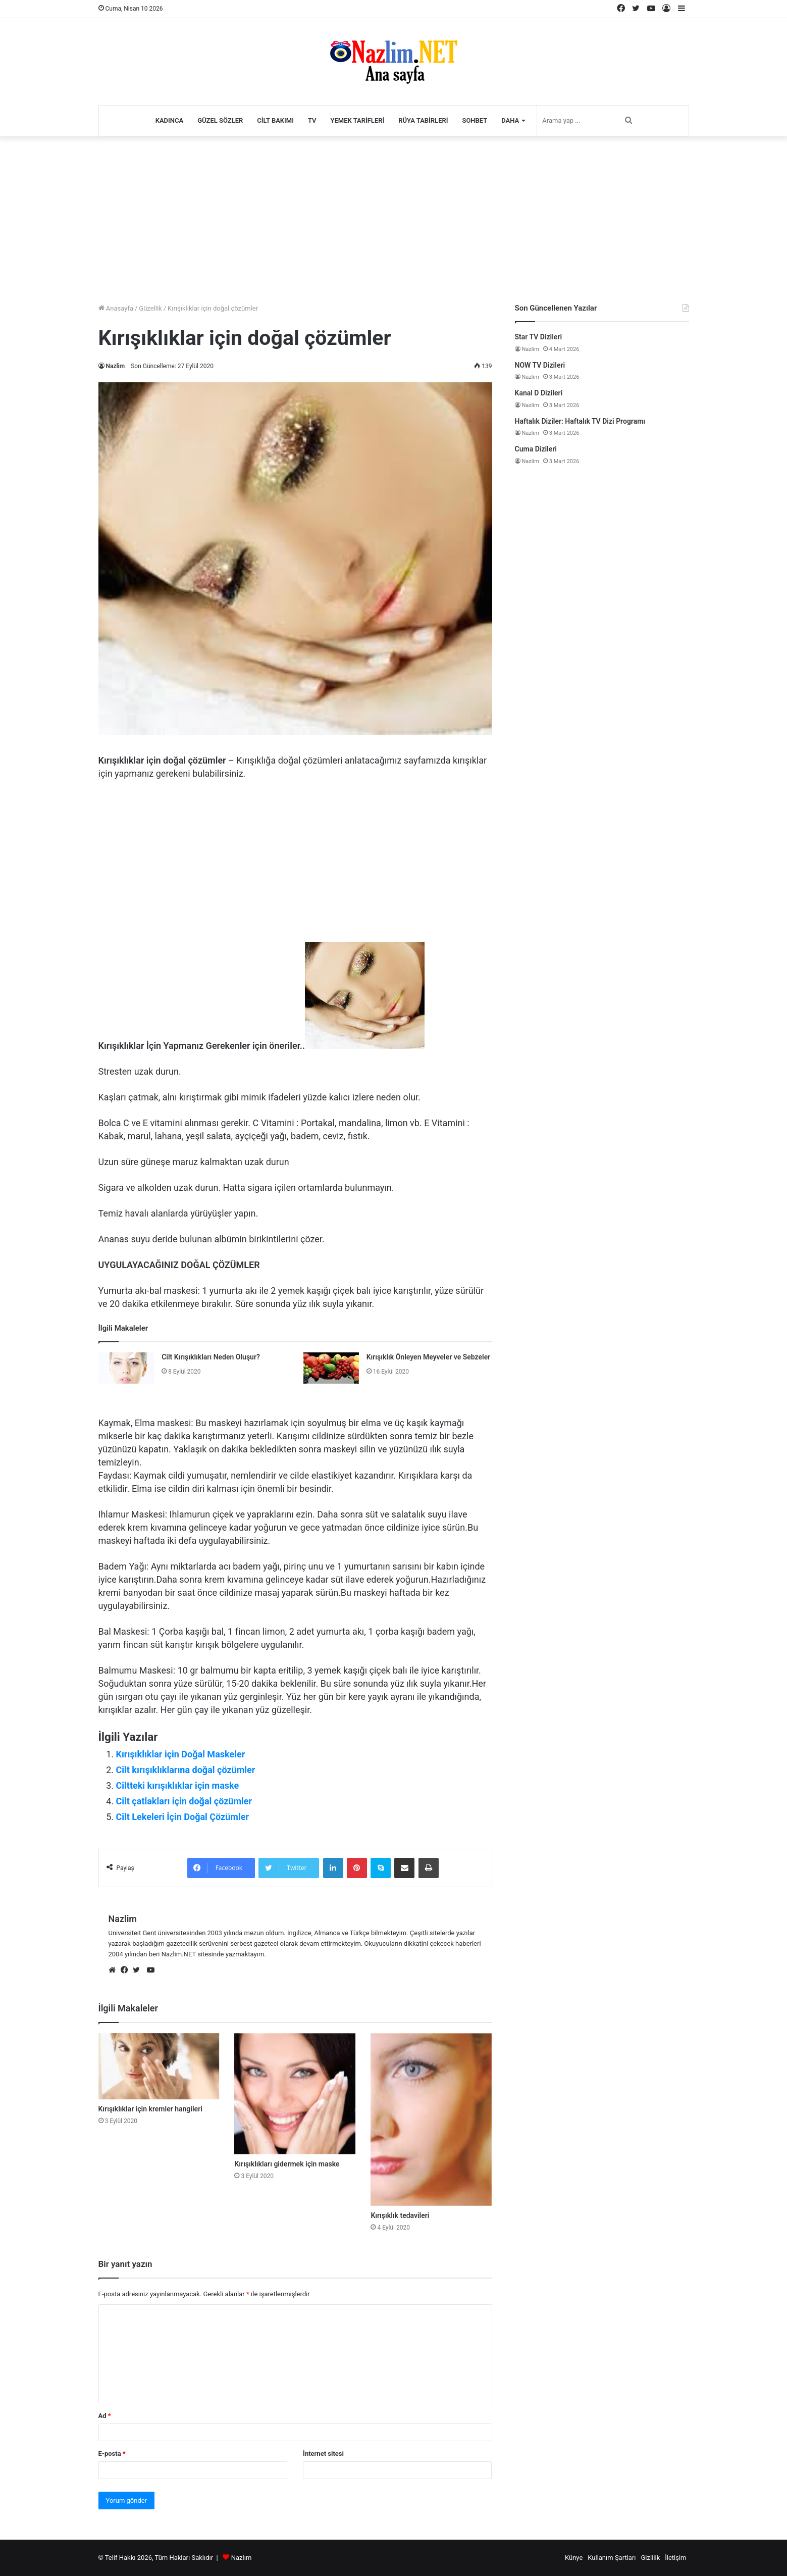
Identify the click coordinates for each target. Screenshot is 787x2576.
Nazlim (115, 366)
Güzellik (150, 308)
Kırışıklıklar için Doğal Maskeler (180, 1754)
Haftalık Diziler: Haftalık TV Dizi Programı (580, 421)
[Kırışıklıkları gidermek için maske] (294, 2093)
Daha (510, 120)
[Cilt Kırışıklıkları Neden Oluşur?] (126, 1368)
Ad (104, 2415)
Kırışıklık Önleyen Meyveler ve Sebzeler (428, 1357)
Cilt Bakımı (275, 120)
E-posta (112, 2453)
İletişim (675, 2557)
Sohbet (474, 120)
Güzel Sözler (220, 120)
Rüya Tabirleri (423, 120)
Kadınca (169, 120)
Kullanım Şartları (612, 2557)
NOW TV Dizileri (540, 365)
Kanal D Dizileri (539, 393)
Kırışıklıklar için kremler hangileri (150, 2109)
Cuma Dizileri (536, 449)
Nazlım (241, 2557)
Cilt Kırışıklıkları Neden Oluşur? (211, 1357)
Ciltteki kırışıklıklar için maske (177, 1785)
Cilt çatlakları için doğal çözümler (184, 1801)
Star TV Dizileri (538, 337)
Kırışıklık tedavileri (400, 2215)
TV (312, 120)
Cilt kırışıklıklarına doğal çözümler (185, 1769)
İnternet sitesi (323, 2453)
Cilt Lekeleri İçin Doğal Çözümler (182, 1816)
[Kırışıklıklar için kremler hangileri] (159, 2066)
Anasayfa (115, 308)
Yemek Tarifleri (358, 120)
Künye (574, 2557)
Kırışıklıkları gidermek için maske (286, 2164)
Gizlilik (650, 2557)
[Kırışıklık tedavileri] (431, 2119)
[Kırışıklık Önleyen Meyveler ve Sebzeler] (331, 1368)
